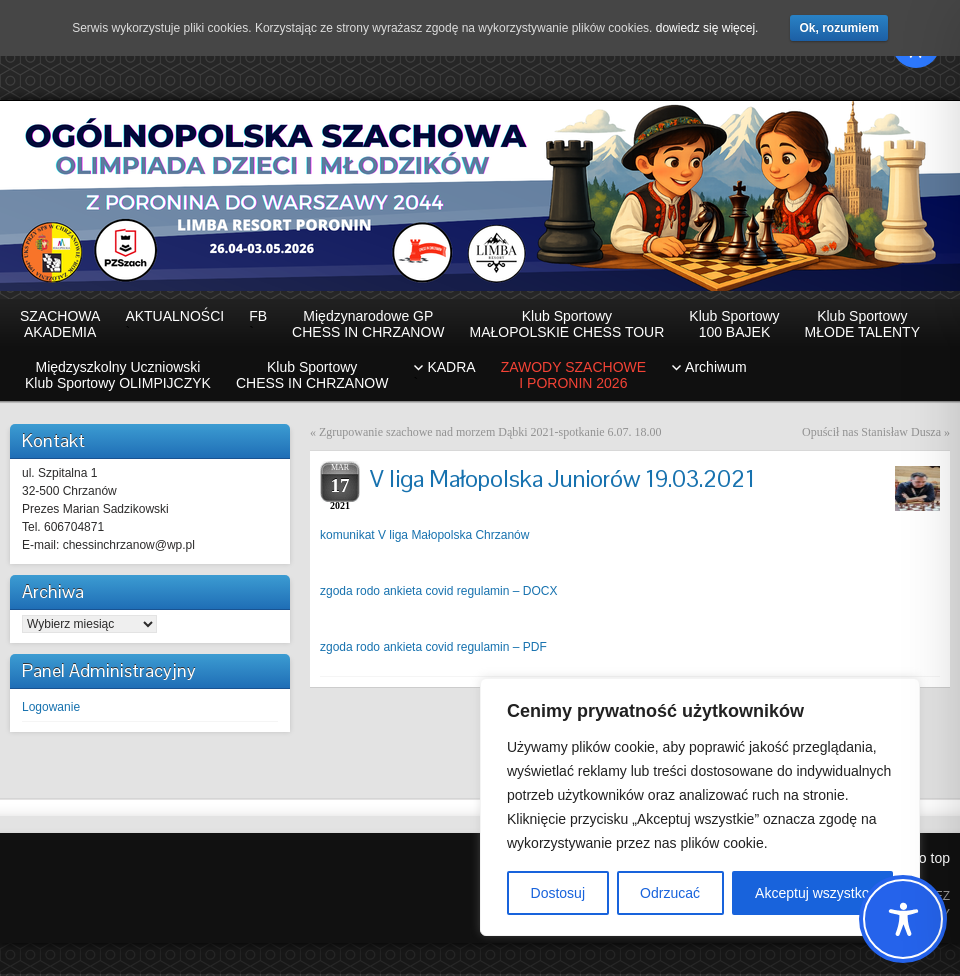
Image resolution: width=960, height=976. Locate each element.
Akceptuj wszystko (812, 893)
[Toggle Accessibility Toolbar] (903, 919)
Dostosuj (558, 893)
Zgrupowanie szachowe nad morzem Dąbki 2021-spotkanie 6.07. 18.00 (490, 434)
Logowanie (51, 709)
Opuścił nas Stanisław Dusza (871, 434)
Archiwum (715, 369)
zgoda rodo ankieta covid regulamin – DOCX (438, 593)
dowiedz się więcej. (707, 28)
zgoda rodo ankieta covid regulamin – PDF (433, 649)
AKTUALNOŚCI (174, 326)
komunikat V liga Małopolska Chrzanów (424, 537)
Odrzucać (670, 893)
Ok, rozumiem (838, 28)
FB (258, 326)
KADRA (444, 377)
